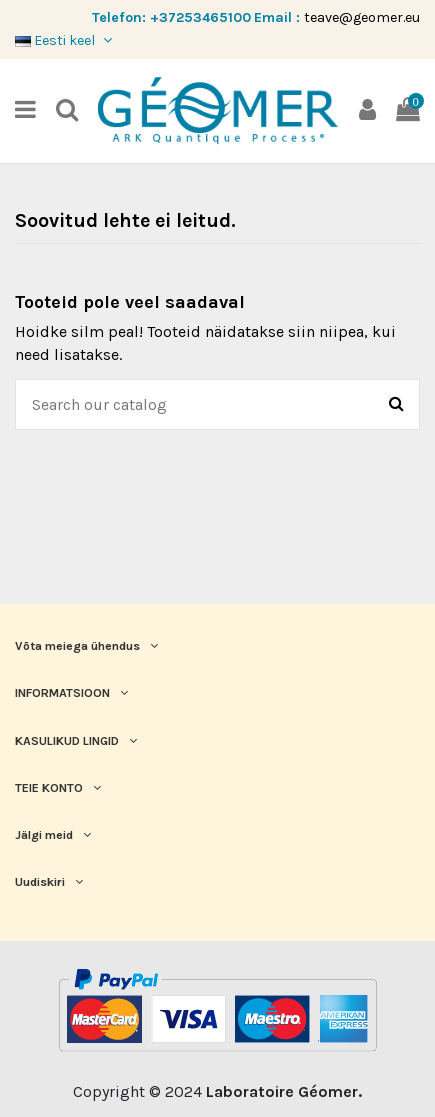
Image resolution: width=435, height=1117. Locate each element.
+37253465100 (200, 17)
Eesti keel (65, 40)
